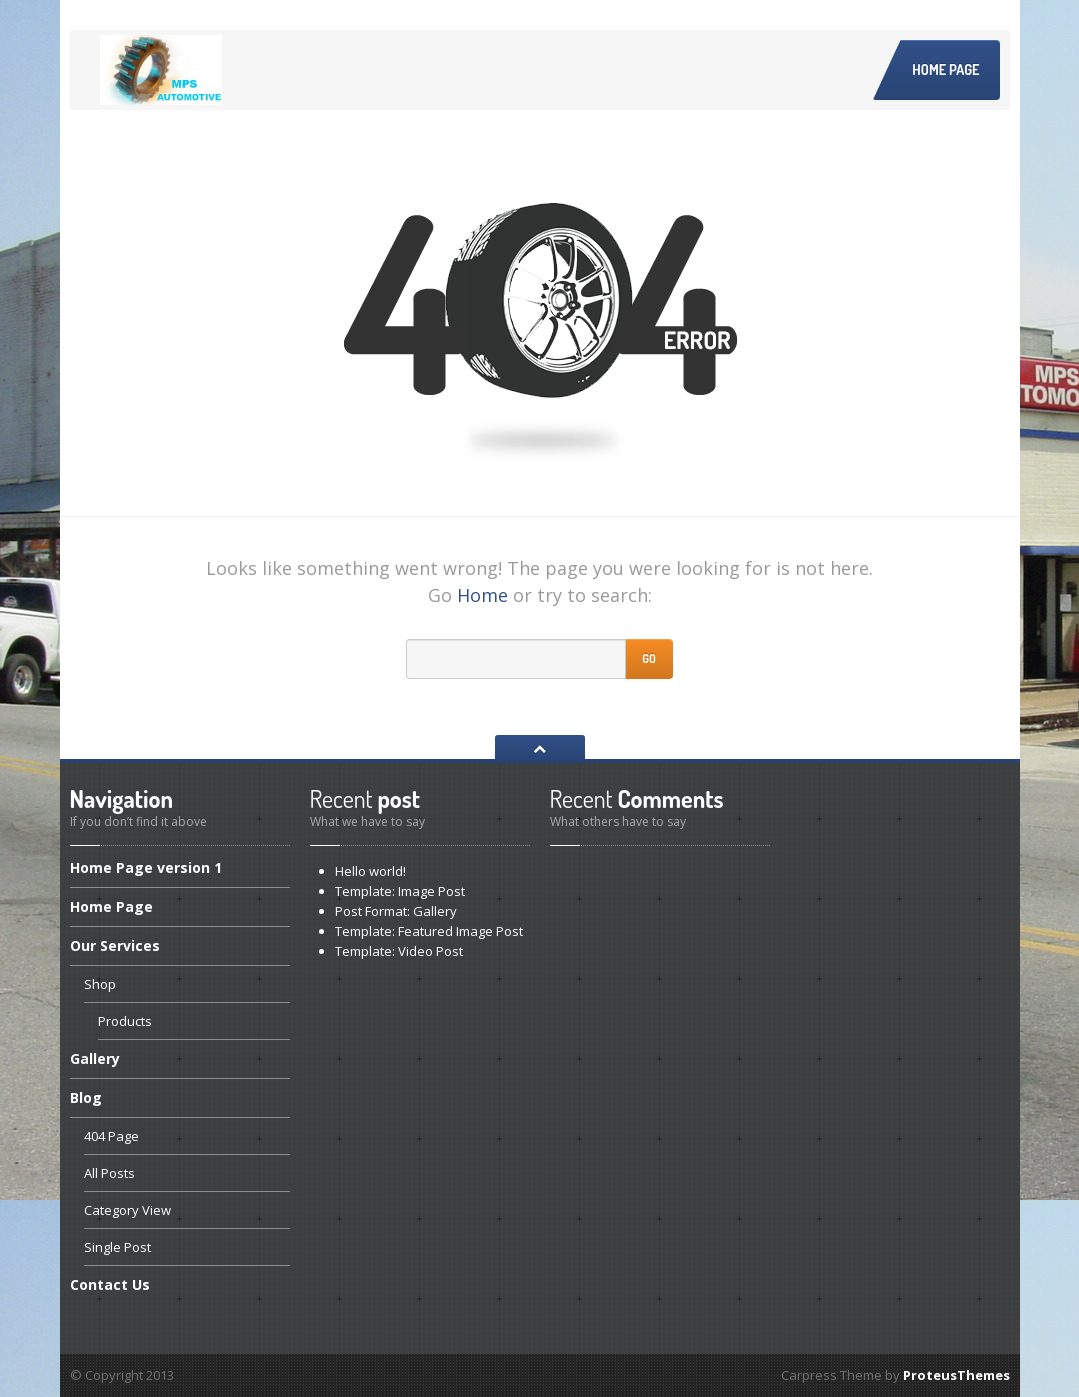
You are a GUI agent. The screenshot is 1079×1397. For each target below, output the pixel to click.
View (127, 1210)
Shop (100, 984)
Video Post (399, 951)
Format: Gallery (396, 911)
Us (110, 1284)
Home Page (945, 69)
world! (370, 871)
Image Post (400, 891)
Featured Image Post (429, 931)
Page (111, 906)
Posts (109, 1173)
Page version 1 (146, 869)
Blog (86, 1097)
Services (115, 945)
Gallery (95, 1058)
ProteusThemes (956, 1375)
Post (117, 1247)
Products (125, 1021)
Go (649, 658)
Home (482, 595)
